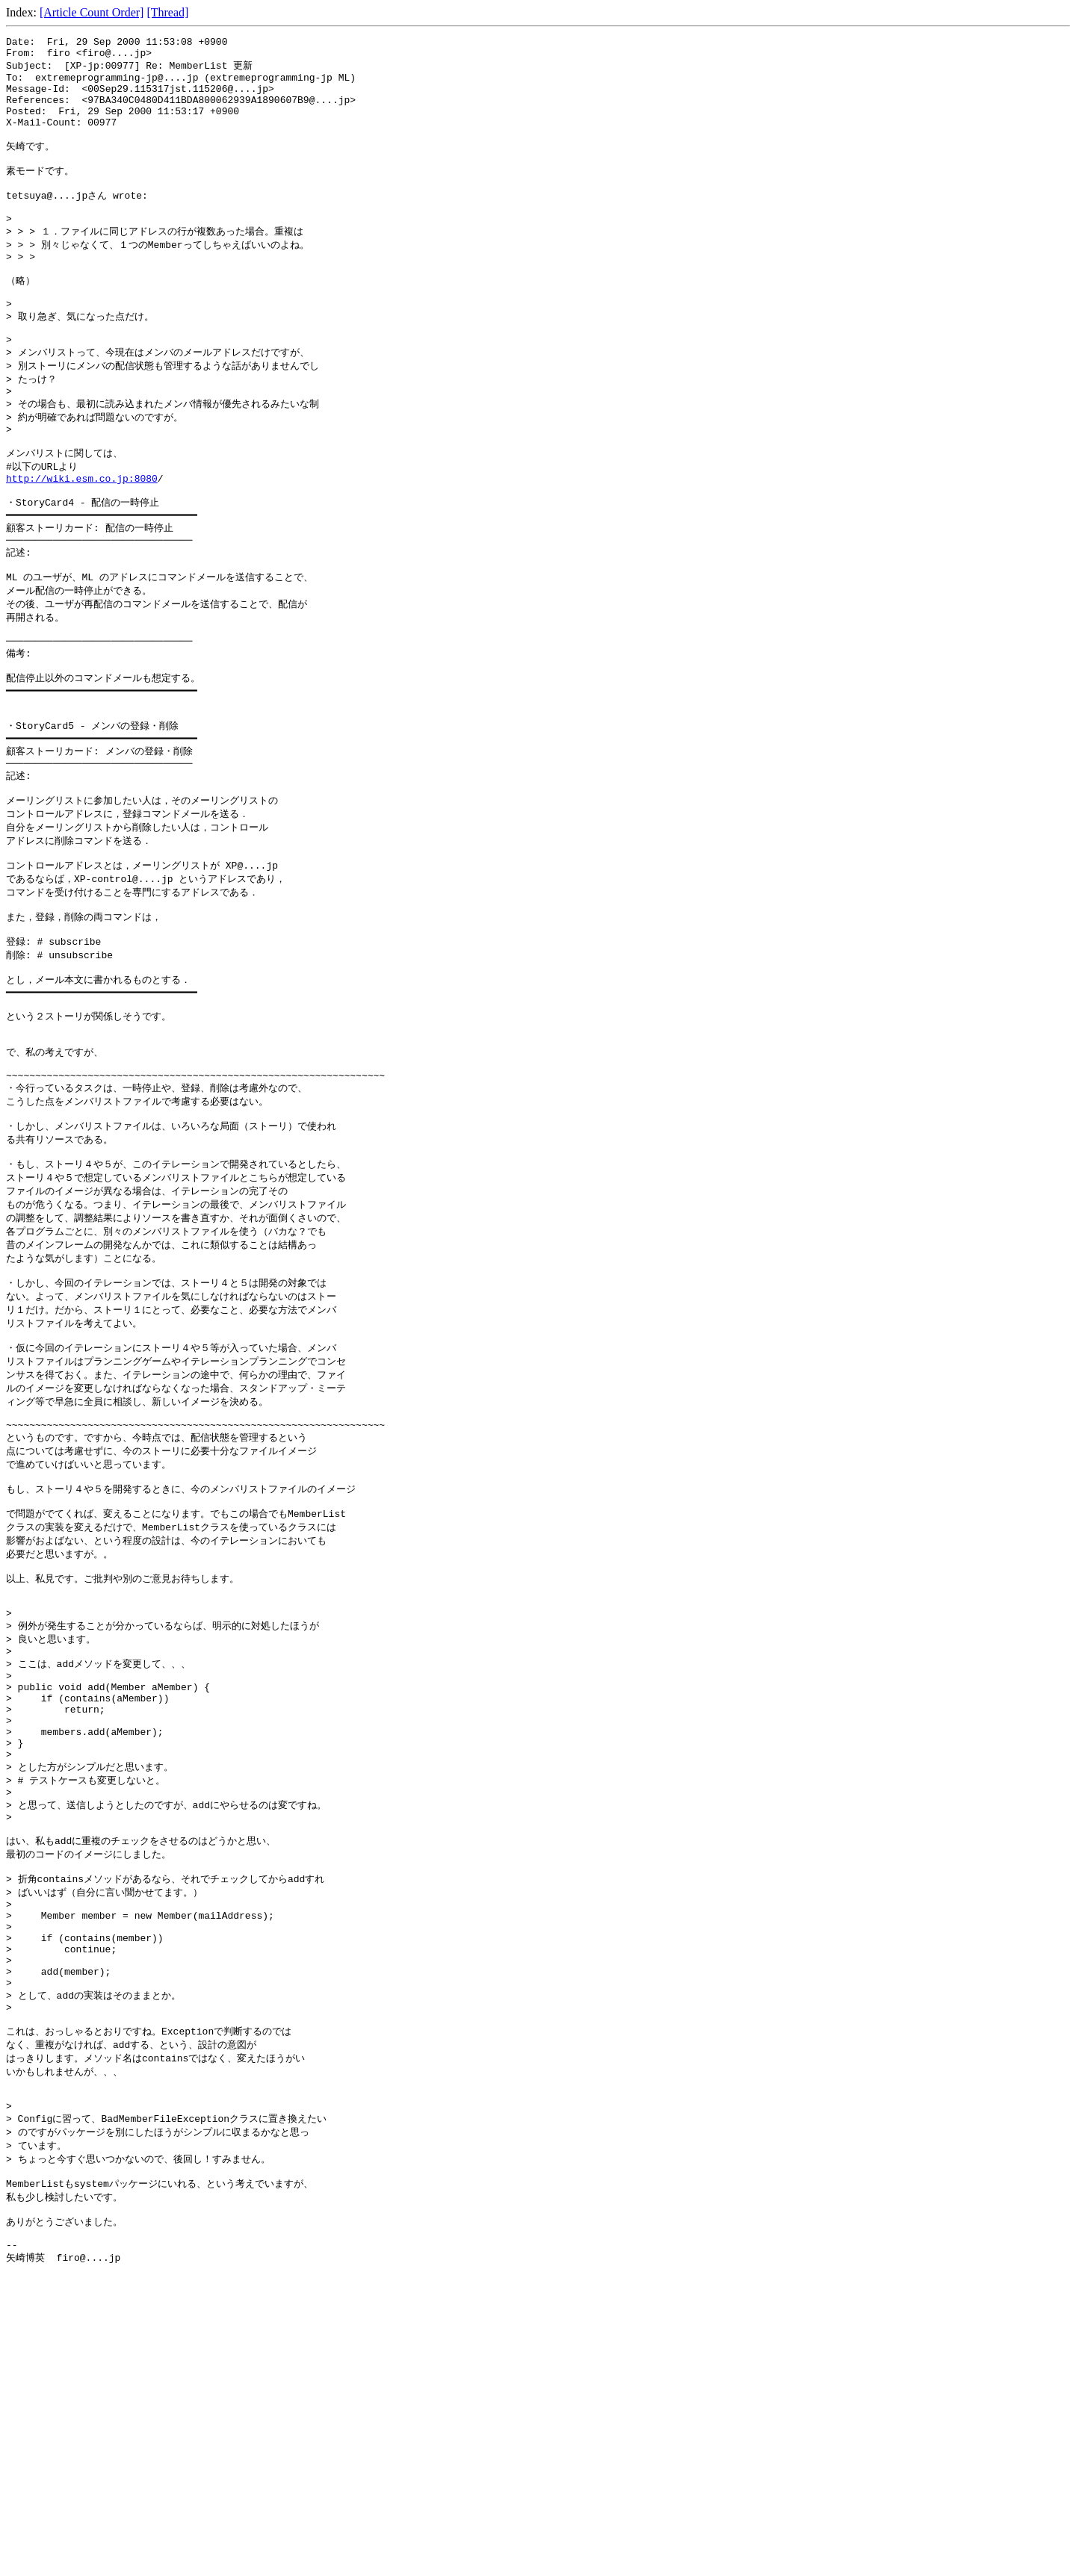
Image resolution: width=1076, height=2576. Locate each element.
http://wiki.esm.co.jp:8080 (82, 538)
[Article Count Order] (92, 12)
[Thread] (167, 12)
